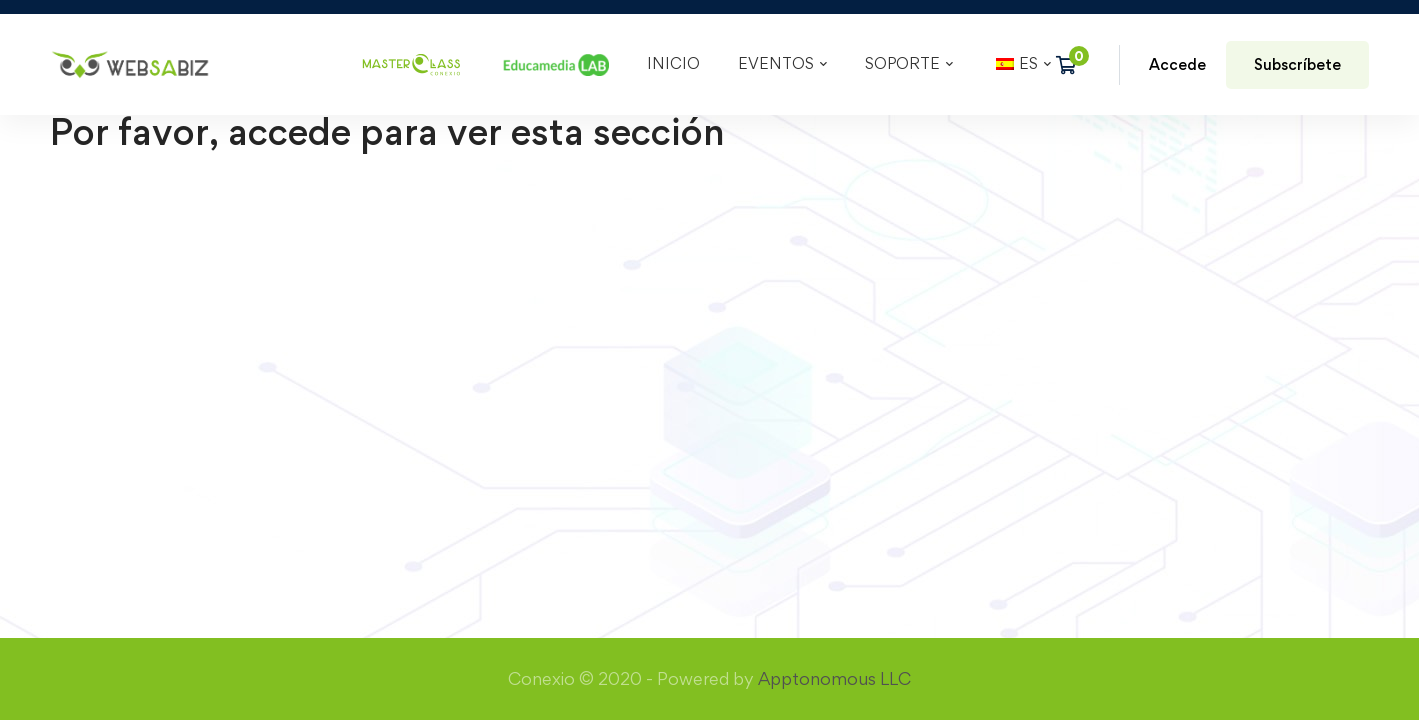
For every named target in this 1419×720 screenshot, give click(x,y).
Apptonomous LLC (834, 292)
